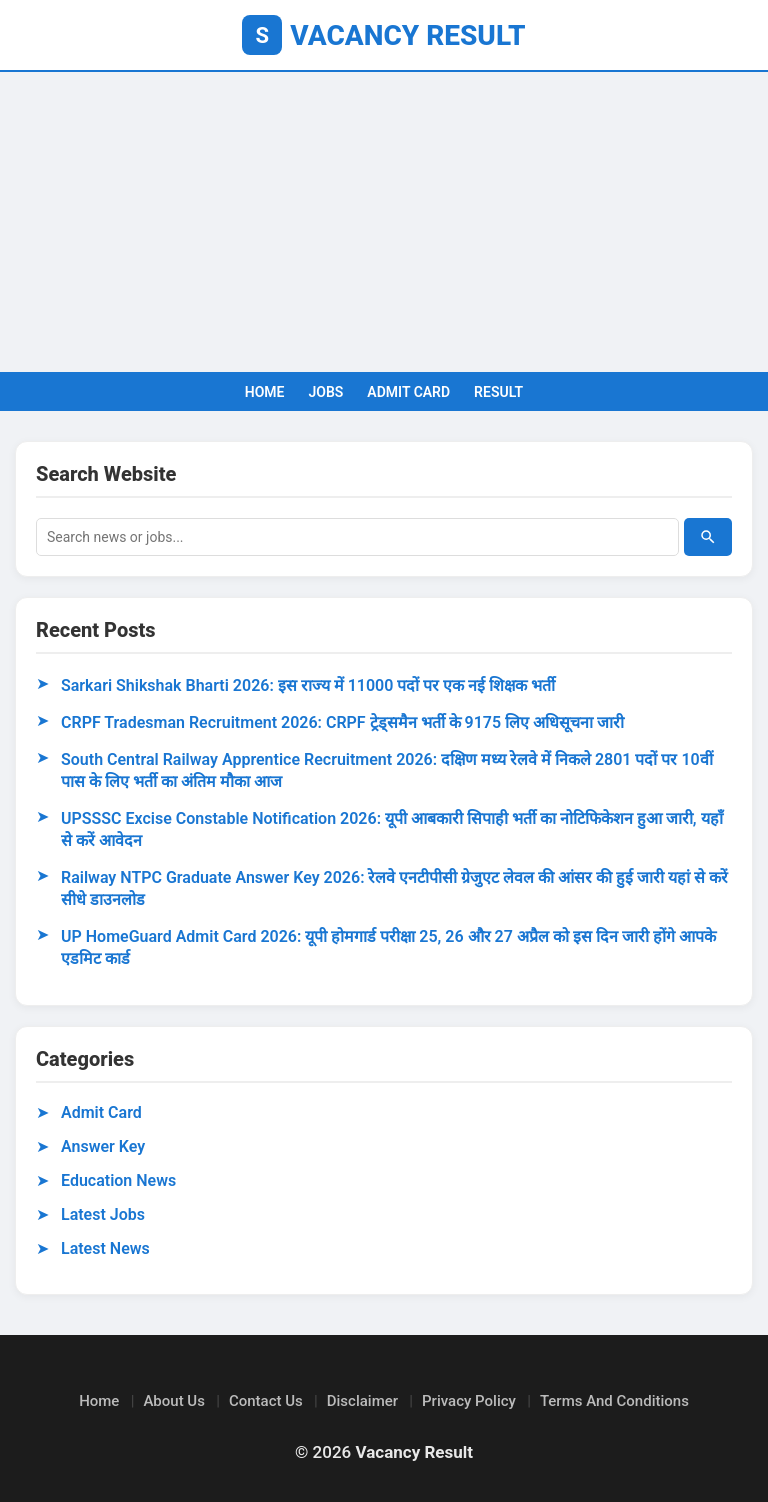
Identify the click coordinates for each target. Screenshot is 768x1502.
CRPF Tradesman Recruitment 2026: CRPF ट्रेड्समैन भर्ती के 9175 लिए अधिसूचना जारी (342, 722)
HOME (265, 392)
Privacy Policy (469, 1401)
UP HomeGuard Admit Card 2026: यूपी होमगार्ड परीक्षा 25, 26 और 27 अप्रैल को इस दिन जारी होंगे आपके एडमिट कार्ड (388, 947)
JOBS (325, 392)
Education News (118, 1180)
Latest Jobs (103, 1214)
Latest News (105, 1248)
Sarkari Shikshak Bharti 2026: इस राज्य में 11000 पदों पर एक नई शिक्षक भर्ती (308, 685)
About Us (174, 1401)
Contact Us (266, 1401)
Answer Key (103, 1146)
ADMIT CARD (408, 392)
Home (99, 1401)
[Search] (708, 537)
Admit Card (101, 1112)
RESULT (498, 392)
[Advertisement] (384, 222)
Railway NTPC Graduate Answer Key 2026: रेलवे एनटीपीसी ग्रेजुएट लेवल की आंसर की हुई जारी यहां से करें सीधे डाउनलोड (394, 888)
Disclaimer (362, 1401)
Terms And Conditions (614, 1401)
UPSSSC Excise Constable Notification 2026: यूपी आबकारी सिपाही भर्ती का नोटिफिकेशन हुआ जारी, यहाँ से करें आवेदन (392, 829)
